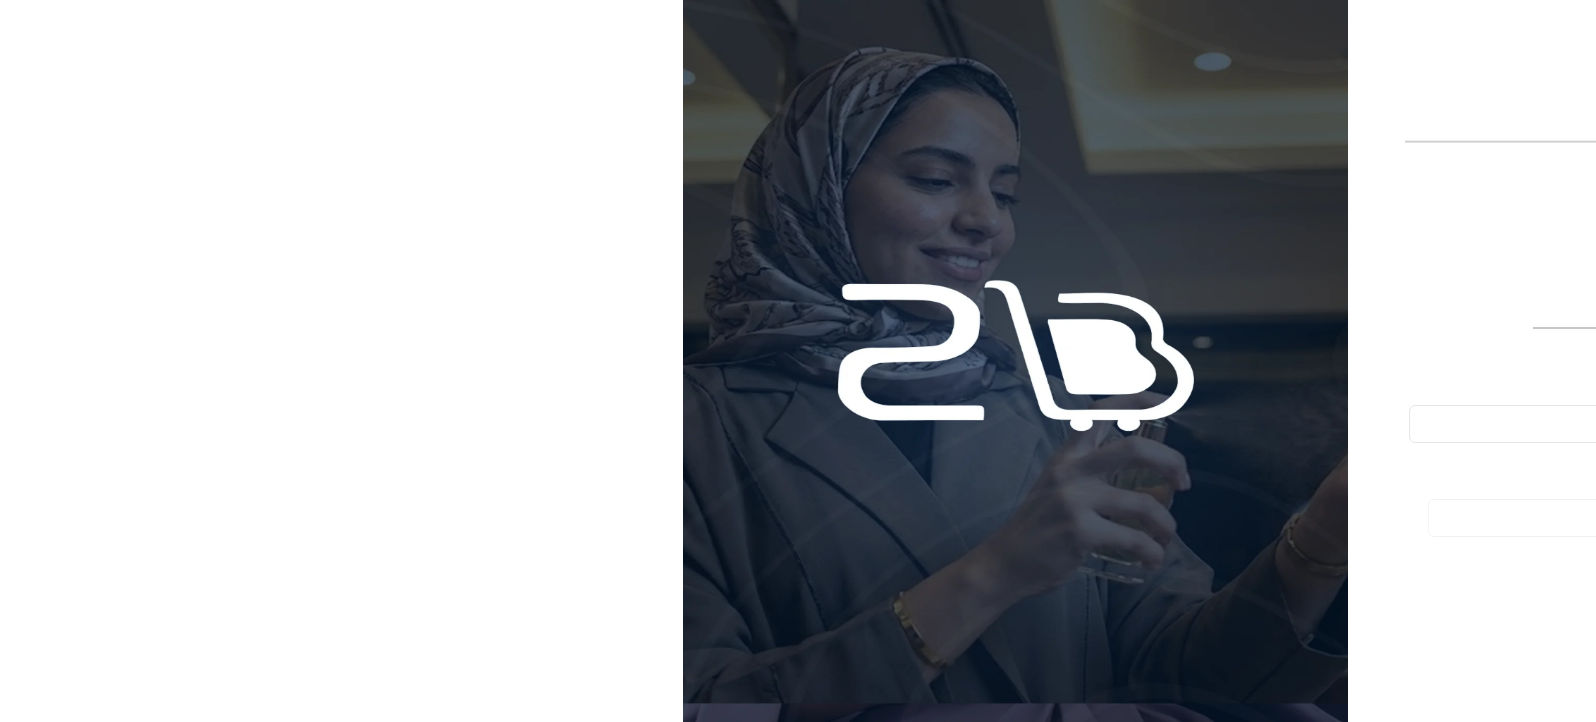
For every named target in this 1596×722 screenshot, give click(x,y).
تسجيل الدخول (1378, 307)
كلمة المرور (1516, 471)
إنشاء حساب (1056, 307)
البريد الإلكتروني (1489, 377)
